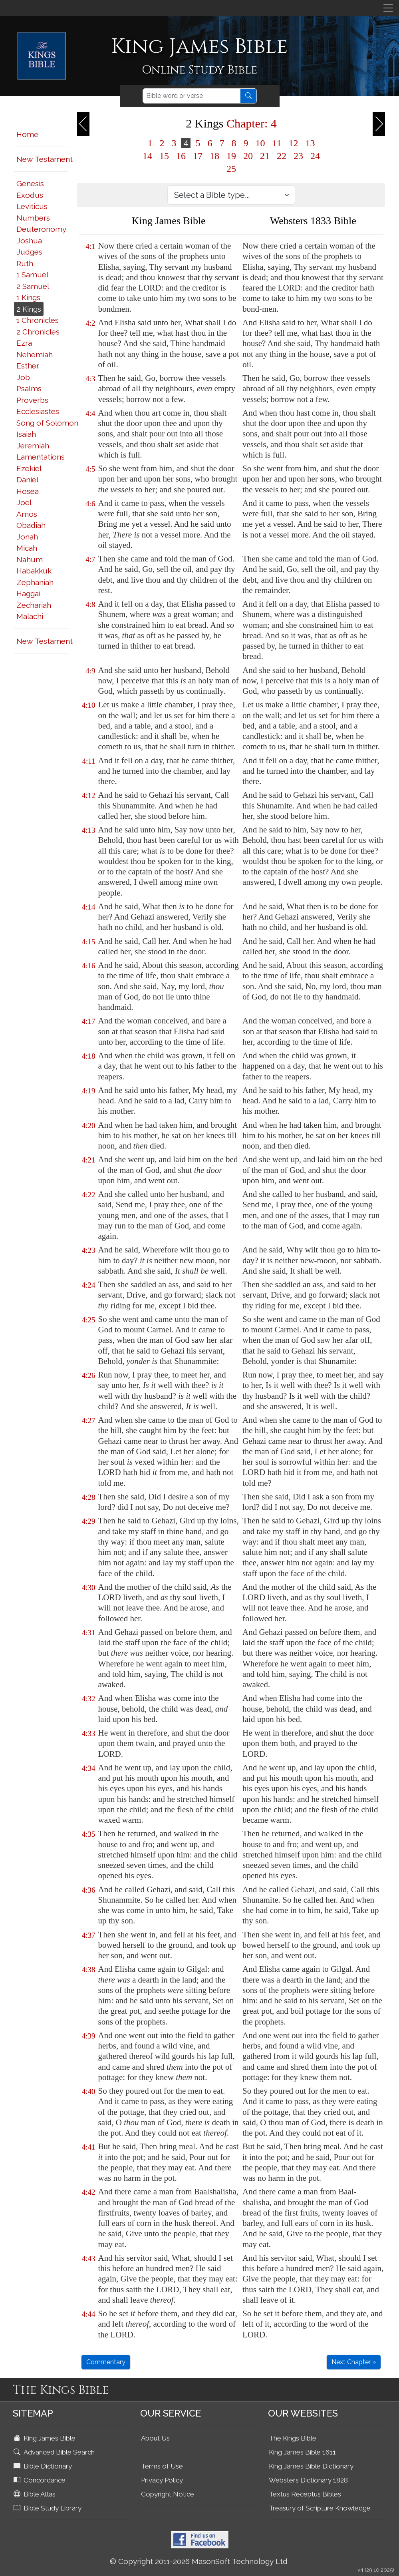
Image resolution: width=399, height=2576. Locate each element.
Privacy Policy (162, 2480)
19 (231, 156)
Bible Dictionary (43, 2466)
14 (147, 156)
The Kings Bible (292, 2438)
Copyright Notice (167, 2494)
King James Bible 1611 (302, 2452)
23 (298, 156)
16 (181, 156)
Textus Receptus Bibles (305, 2494)
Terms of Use (162, 2466)
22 (281, 156)
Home (27, 134)
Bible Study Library (48, 2508)
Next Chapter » (354, 2362)
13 (310, 143)
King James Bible (45, 2438)
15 (164, 156)
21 (265, 156)
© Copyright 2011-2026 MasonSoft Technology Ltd (199, 2561)
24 (315, 156)
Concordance (40, 2480)
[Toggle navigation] (388, 8)
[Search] (191, 96)
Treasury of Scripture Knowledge (320, 2508)
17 (198, 156)
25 (231, 168)
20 (248, 156)
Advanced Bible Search (55, 2452)
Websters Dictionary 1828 (308, 2480)
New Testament (44, 159)
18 (214, 156)
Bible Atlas (35, 2494)
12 (293, 143)
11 (277, 143)
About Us (155, 2438)
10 (260, 143)
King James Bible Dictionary (311, 2466)
